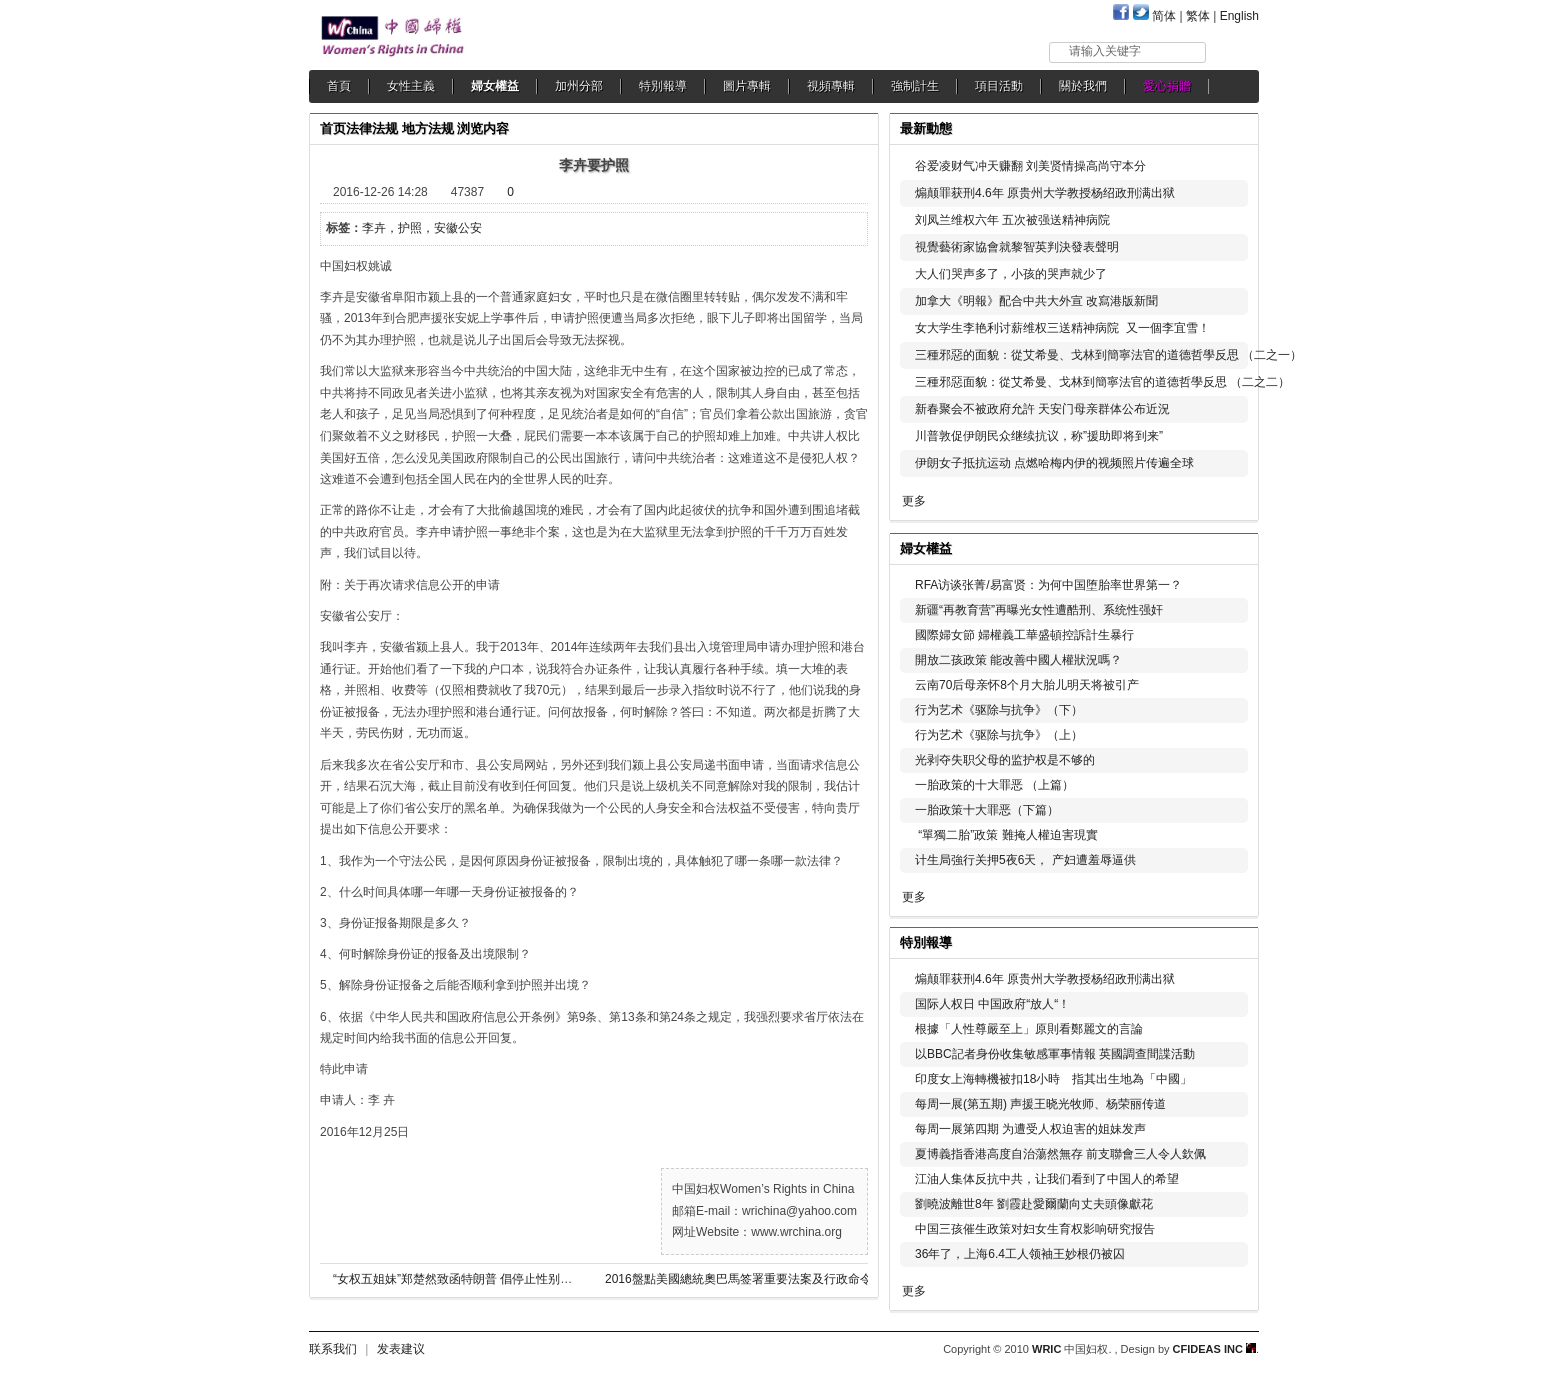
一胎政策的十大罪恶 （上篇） (994, 785)
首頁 (339, 86)
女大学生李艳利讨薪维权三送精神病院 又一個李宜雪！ (1062, 328)
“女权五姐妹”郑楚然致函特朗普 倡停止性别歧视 (458, 1279)
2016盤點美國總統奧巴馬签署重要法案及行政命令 (738, 1279)
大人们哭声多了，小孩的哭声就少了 (1011, 274)
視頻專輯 (831, 86)
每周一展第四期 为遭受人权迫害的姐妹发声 (1030, 1129)
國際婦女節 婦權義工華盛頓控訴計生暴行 (1024, 635)
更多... (1229, 546)
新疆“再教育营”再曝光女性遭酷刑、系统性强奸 (1039, 610)
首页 (333, 128)
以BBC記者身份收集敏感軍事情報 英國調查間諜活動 (1055, 1054)
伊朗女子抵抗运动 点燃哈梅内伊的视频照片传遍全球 (1054, 463)
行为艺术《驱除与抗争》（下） (999, 710)
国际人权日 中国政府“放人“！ (992, 1004)
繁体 (1198, 16)
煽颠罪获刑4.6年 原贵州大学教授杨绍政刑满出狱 (1045, 193)
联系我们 (333, 1349)
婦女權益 (495, 86)
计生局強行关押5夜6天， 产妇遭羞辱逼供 (1025, 860)
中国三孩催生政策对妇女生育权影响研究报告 (1035, 1229)
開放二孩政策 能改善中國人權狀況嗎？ (1018, 660)
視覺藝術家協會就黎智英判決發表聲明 (1017, 247)
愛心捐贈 (1167, 86)
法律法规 (372, 128)
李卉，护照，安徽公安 (422, 228)
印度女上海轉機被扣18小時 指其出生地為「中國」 (1053, 1079)
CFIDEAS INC (1214, 1349)
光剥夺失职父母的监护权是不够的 (1005, 760)
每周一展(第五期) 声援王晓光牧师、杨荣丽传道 (1040, 1104)
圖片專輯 (747, 86)
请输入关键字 (1105, 51)
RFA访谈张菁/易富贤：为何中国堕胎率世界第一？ (1048, 585)
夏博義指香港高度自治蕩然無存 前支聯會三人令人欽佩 (1060, 1154)
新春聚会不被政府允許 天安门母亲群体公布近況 (1042, 409)
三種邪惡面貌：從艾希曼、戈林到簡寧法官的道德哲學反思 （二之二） (1102, 382)
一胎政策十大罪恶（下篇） (987, 810)
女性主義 (411, 86)
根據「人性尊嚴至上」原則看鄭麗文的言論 (1029, 1029)
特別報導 (663, 86)
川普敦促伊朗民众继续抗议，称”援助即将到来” (1039, 436)
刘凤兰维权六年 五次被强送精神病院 (1012, 220)
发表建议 (401, 1349)
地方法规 (428, 128)
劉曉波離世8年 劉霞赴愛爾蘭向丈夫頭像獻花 (1034, 1204)
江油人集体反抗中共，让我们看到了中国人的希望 (1047, 1179)
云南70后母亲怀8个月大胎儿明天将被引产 (1027, 685)
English (1239, 16)
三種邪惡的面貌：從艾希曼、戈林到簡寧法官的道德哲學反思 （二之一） (1108, 355)
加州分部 (579, 86)
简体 (1164, 16)
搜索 (1233, 51)
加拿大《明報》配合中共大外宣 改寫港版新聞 (1036, 301)
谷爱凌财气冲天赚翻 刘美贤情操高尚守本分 (1030, 166)
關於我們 (1083, 86)
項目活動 (999, 86)
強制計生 (915, 86)
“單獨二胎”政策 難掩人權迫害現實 (1006, 835)
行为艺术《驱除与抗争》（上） (999, 735)
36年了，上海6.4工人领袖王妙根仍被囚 (1020, 1254)
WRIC (1046, 1349)
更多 (914, 501)
